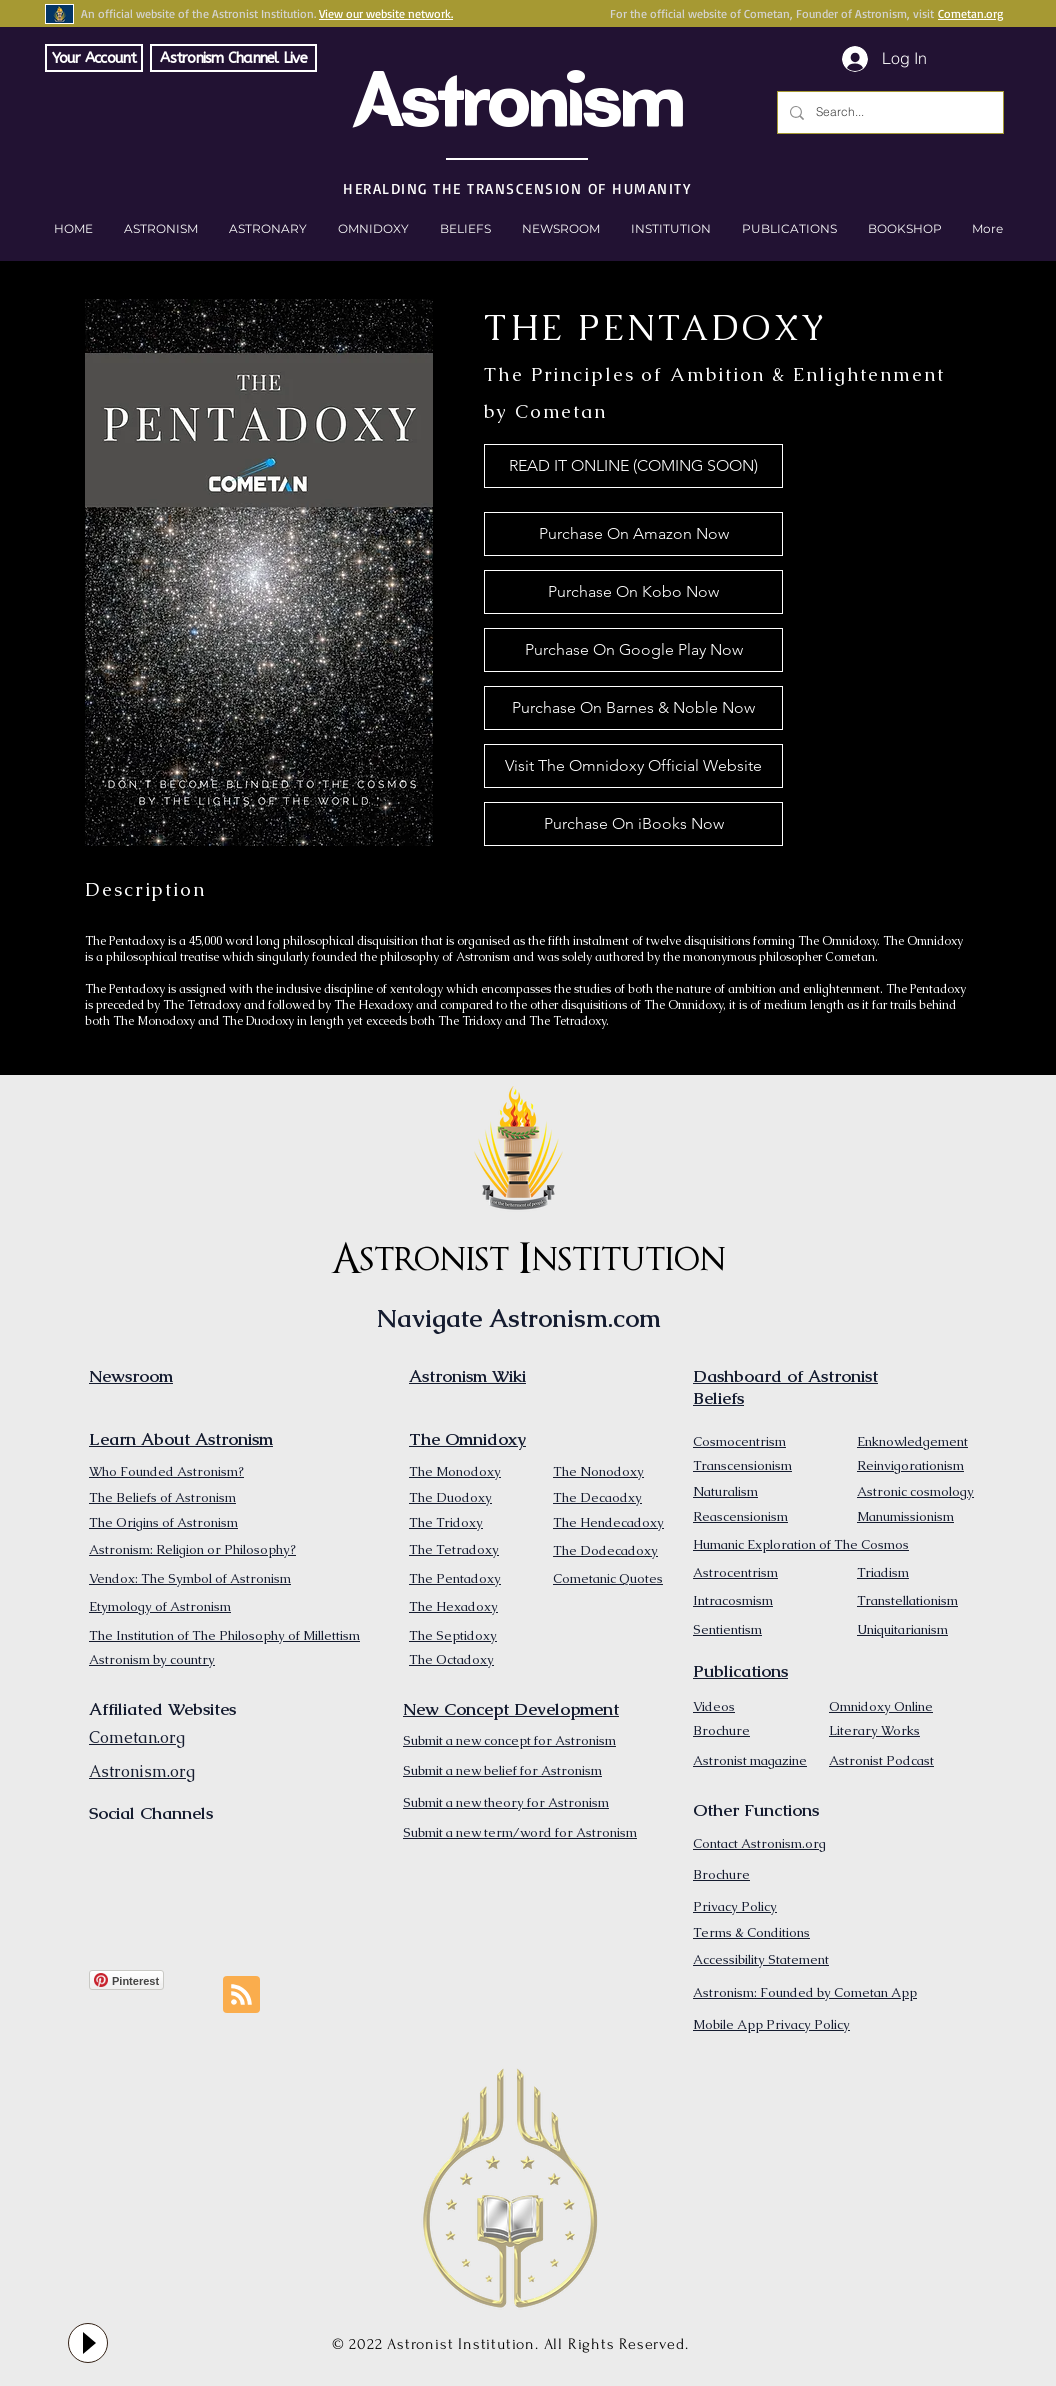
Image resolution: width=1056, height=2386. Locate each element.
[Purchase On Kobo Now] (633, 592)
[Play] (88, 2343)
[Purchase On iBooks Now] (633, 824)
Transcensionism (742, 1465)
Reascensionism (740, 1516)
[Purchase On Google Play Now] (633, 650)
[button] (904, 229)
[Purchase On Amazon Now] (633, 534)
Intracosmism (733, 1600)
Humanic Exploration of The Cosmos (801, 1544)
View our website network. (386, 13)
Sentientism (727, 1629)
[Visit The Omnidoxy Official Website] (633, 766)
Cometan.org (970, 13)
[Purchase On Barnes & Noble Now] (633, 708)
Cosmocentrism (739, 1441)
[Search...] (888, 112)
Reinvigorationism (910, 1465)
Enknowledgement (912, 1441)
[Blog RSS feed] (241, 1995)
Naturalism (725, 1491)
